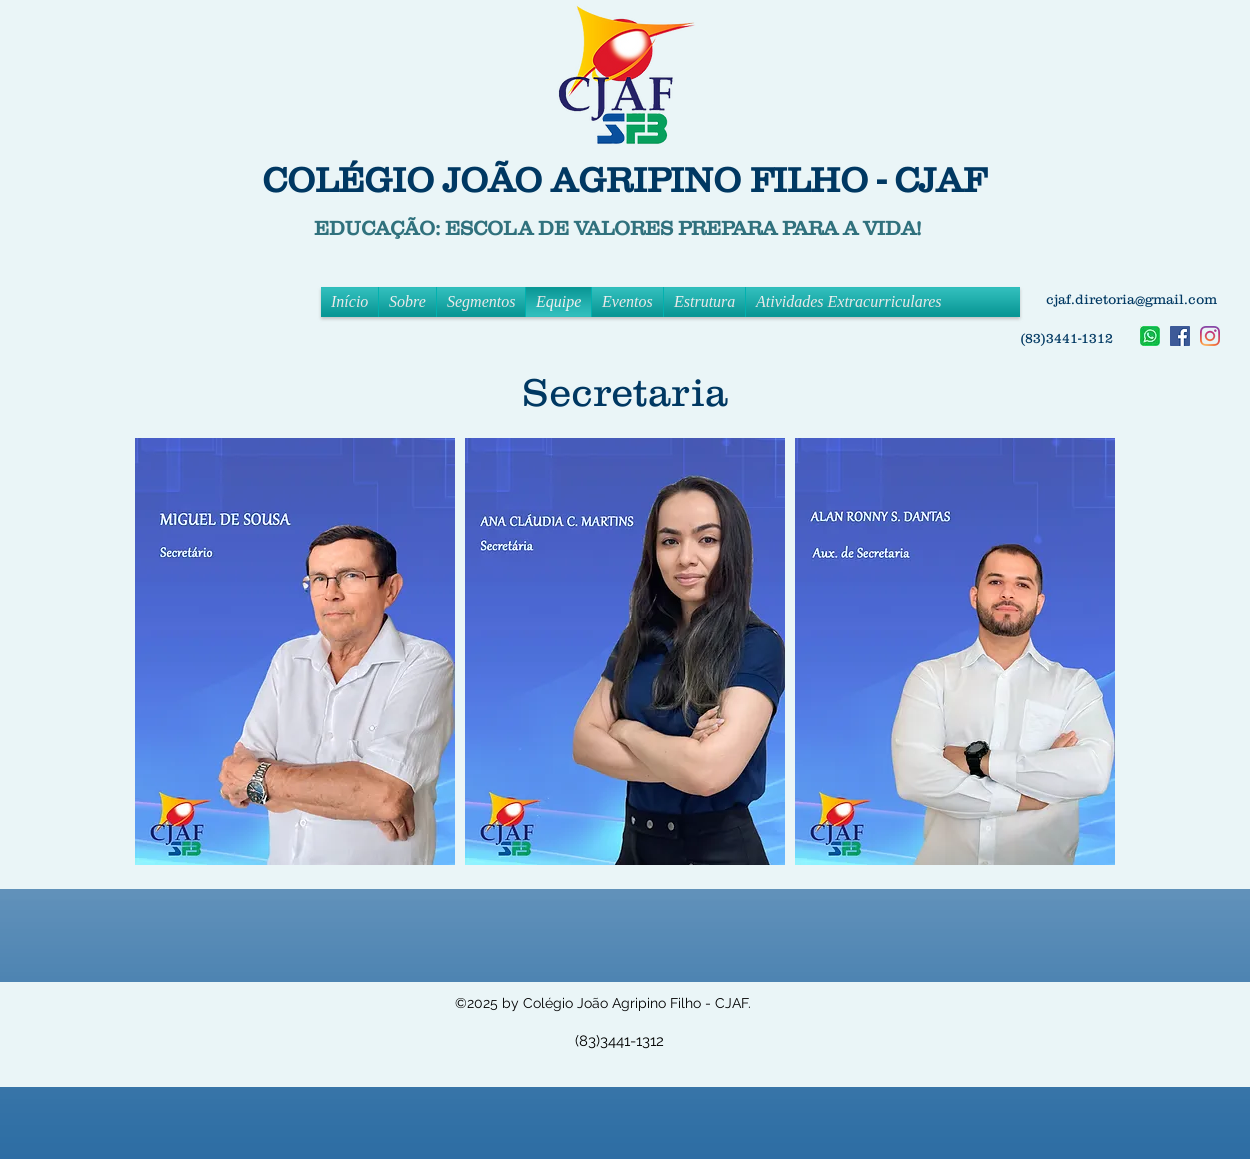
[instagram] (1210, 336)
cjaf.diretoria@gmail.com (1131, 299)
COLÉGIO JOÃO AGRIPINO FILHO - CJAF (624, 179)
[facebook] (1180, 336)
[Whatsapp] (1150, 336)
